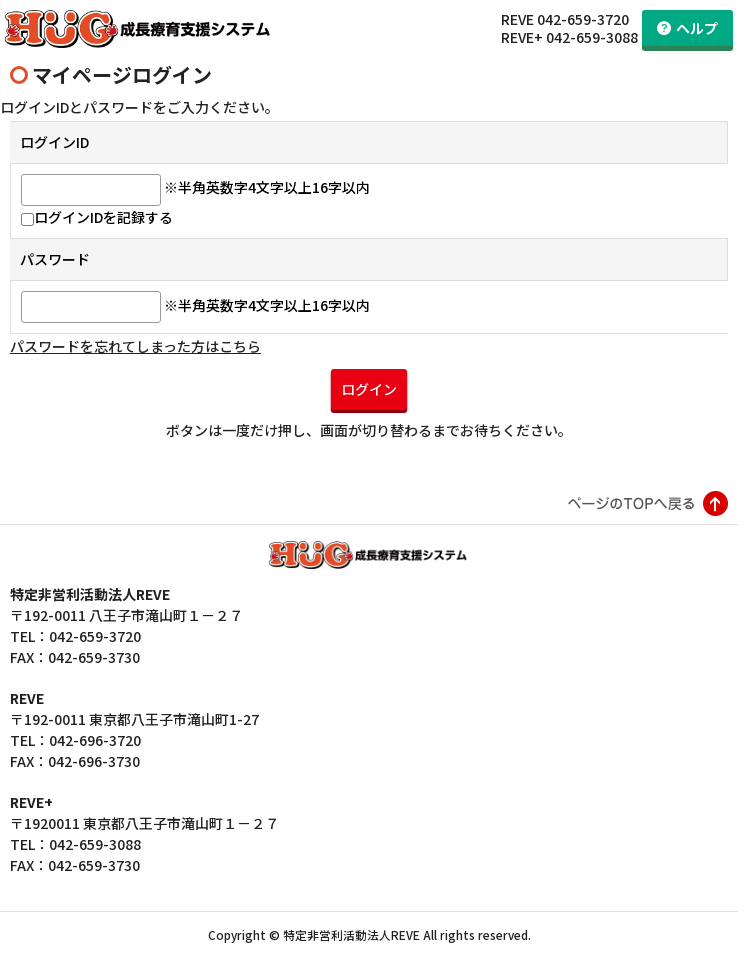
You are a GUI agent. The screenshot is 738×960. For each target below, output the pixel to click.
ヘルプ (697, 28)
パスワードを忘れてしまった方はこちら (135, 349)
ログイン (369, 392)
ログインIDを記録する (97, 220)
